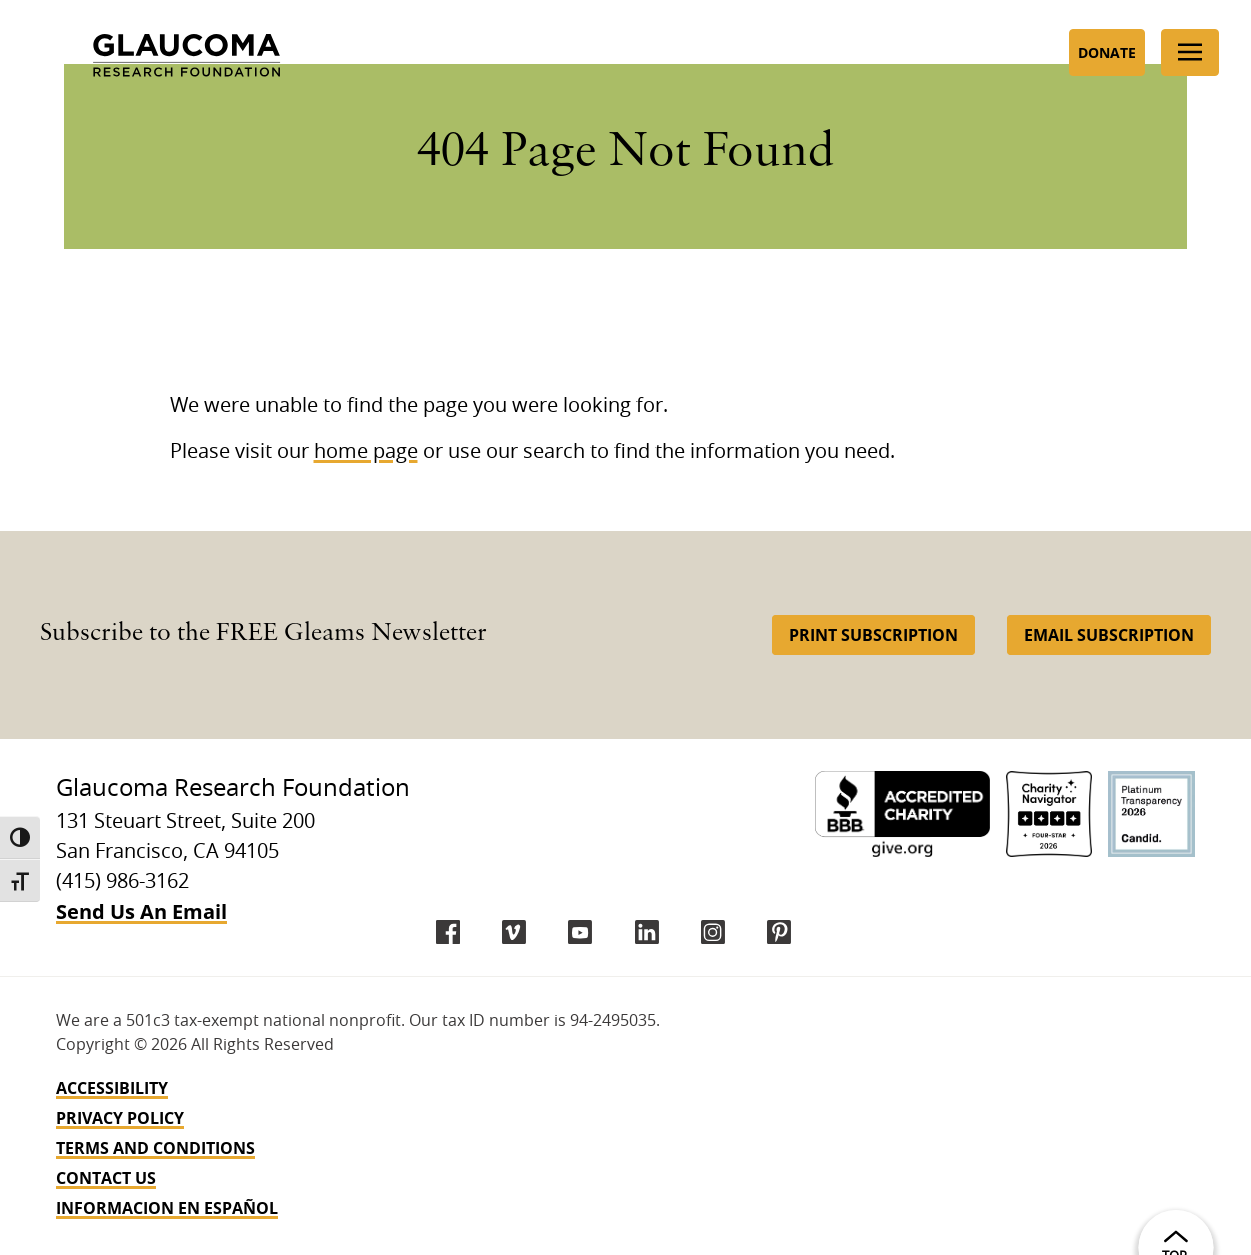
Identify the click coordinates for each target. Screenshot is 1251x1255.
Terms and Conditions (155, 1148)
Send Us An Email (141, 911)
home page (366, 452)
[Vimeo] (514, 932)
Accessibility (112, 1088)
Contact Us (106, 1178)
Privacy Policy (120, 1118)
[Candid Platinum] (1151, 814)
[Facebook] (448, 932)
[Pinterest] (779, 932)
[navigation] (625, 1148)
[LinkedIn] (647, 932)
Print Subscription (873, 635)
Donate (1107, 52)
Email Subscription (1109, 635)
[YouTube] (580, 932)
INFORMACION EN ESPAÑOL (167, 1208)
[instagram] (713, 932)
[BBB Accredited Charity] (902, 814)
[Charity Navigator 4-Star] (1049, 814)
